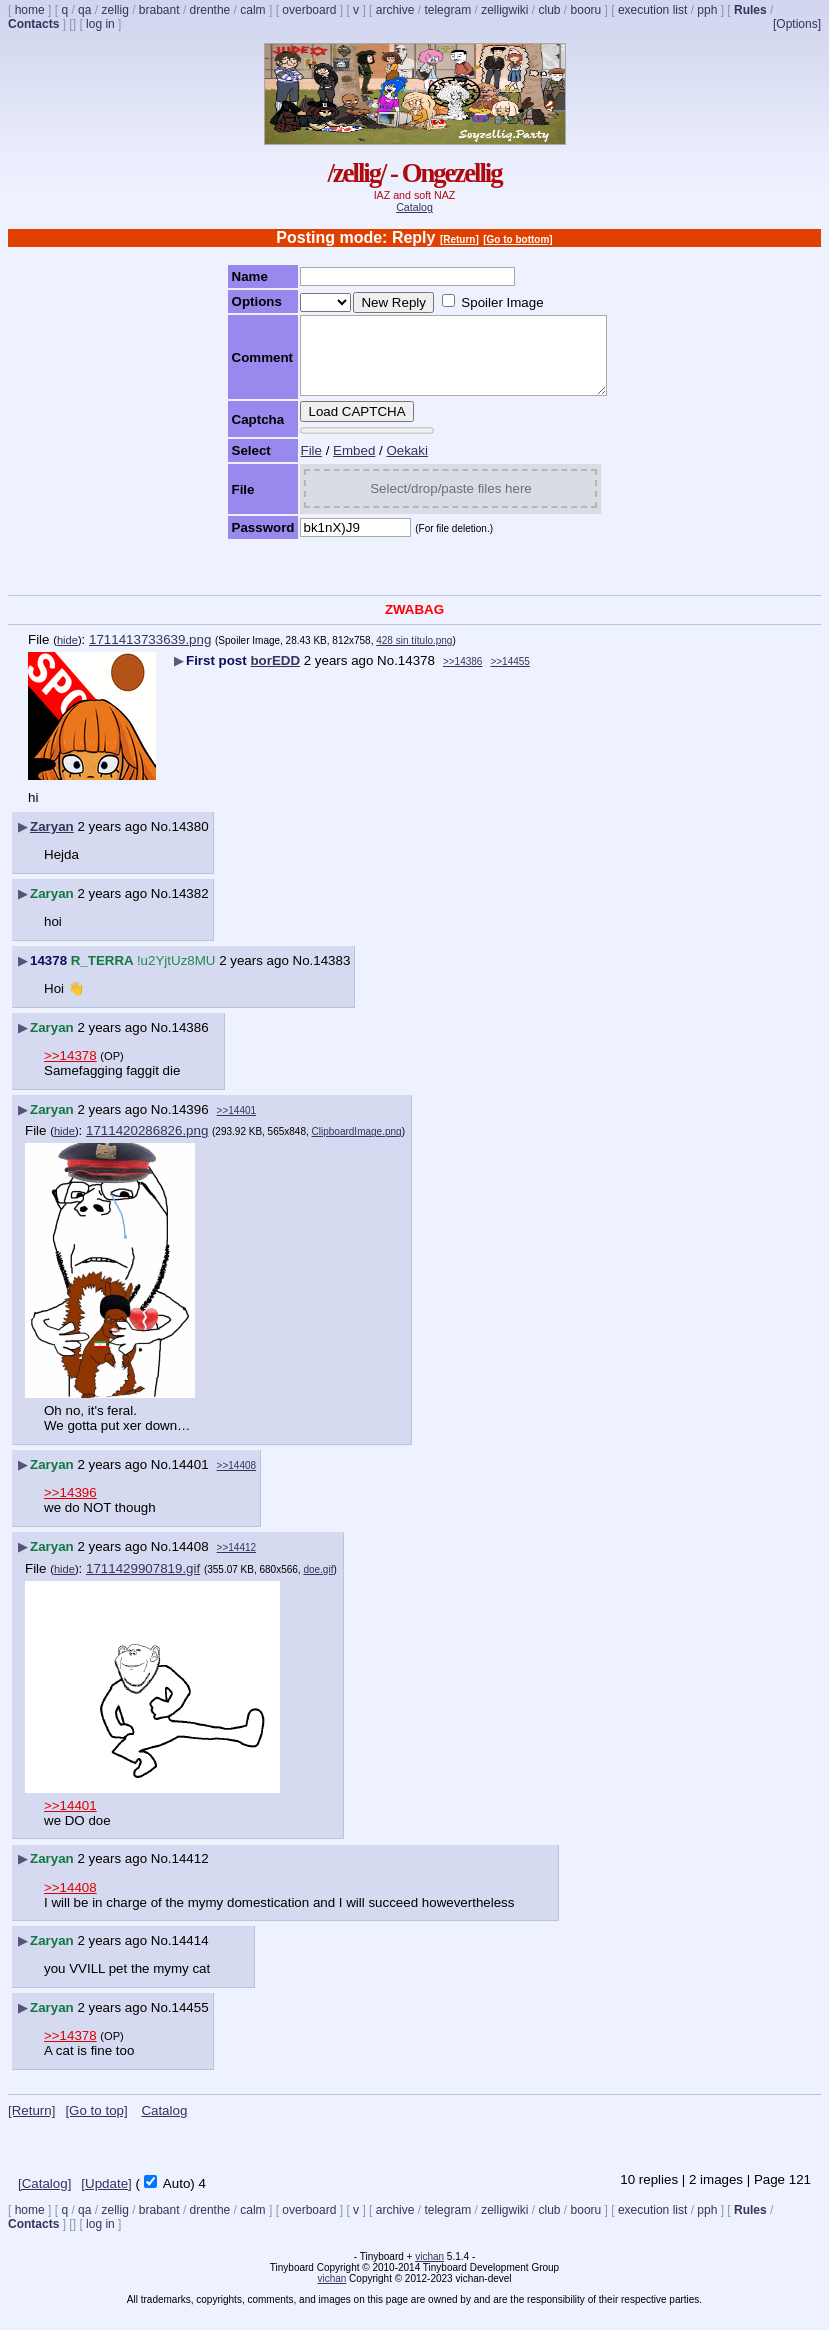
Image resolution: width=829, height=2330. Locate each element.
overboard (309, 10)
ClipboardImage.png (357, 1146)
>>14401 (237, 1125)
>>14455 (510, 676)
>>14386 (463, 676)
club (550, 10)
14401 (190, 1479)
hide (67, 655)
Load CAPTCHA (339, 426)
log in (100, 24)
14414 (190, 1955)
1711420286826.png (147, 1145)
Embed (337, 465)
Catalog (414, 207)
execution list (652, 10)
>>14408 (237, 1480)
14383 (331, 975)
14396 (190, 1124)
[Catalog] (44, 2198)
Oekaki (389, 465)
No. (387, 675)
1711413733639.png (150, 654)
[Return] (459, 239)
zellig (114, 10)
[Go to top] (96, 2125)
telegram (447, 10)
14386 (190, 1042)
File (293, 465)
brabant (159, 10)
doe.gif (318, 1584)
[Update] (106, 2198)
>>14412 (237, 1562)
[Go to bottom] (517, 239)
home (30, 10)
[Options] (797, 24)
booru (586, 10)
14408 (190, 1561)
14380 (190, 841)
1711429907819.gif (143, 1583)
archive (395, 10)
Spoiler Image (485, 302)
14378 (416, 675)
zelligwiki (504, 10)
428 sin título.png (414, 655)
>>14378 (70, 1070)
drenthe (210, 10)
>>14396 (70, 1507)
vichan (429, 2271)
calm (252, 10)
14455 (190, 2022)
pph (707, 10)
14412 (190, 1873)
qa (84, 10)
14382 (190, 908)
